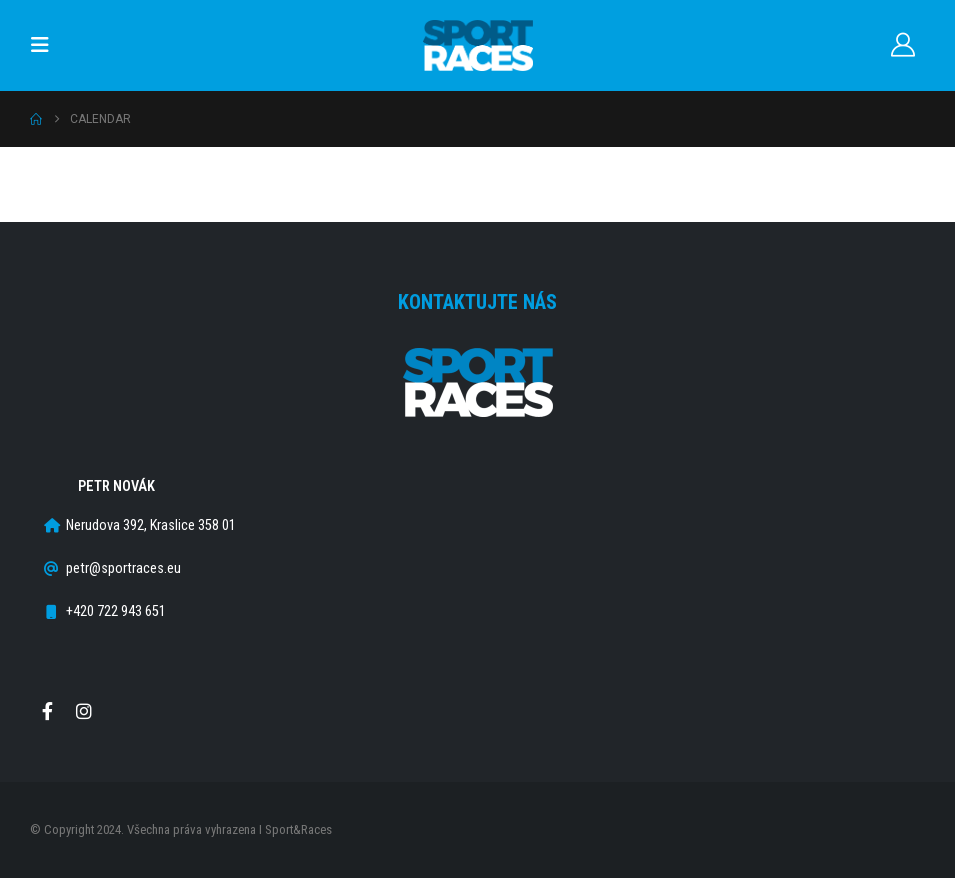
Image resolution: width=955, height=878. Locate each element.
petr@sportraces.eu (123, 568)
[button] (46, 45)
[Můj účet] (902, 45)
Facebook (47, 711)
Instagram (84, 711)
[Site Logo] (478, 45)
